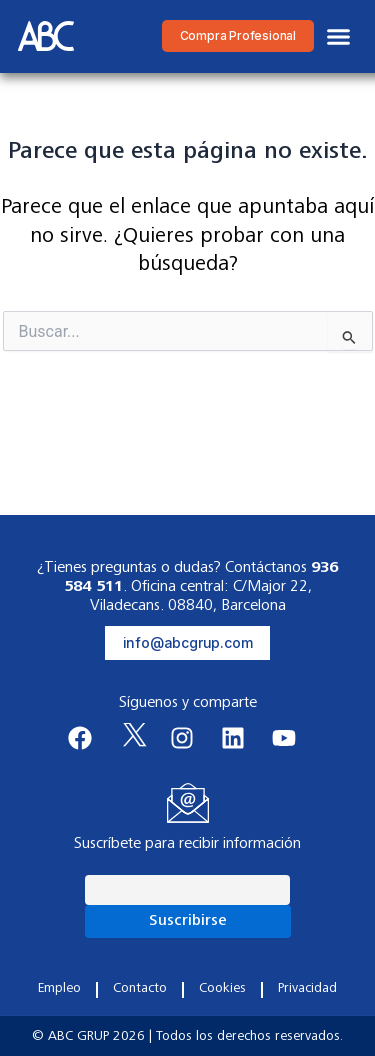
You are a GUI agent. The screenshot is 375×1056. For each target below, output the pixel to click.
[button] (339, 37)
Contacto (140, 989)
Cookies (222, 989)
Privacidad (307, 989)
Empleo (59, 989)
